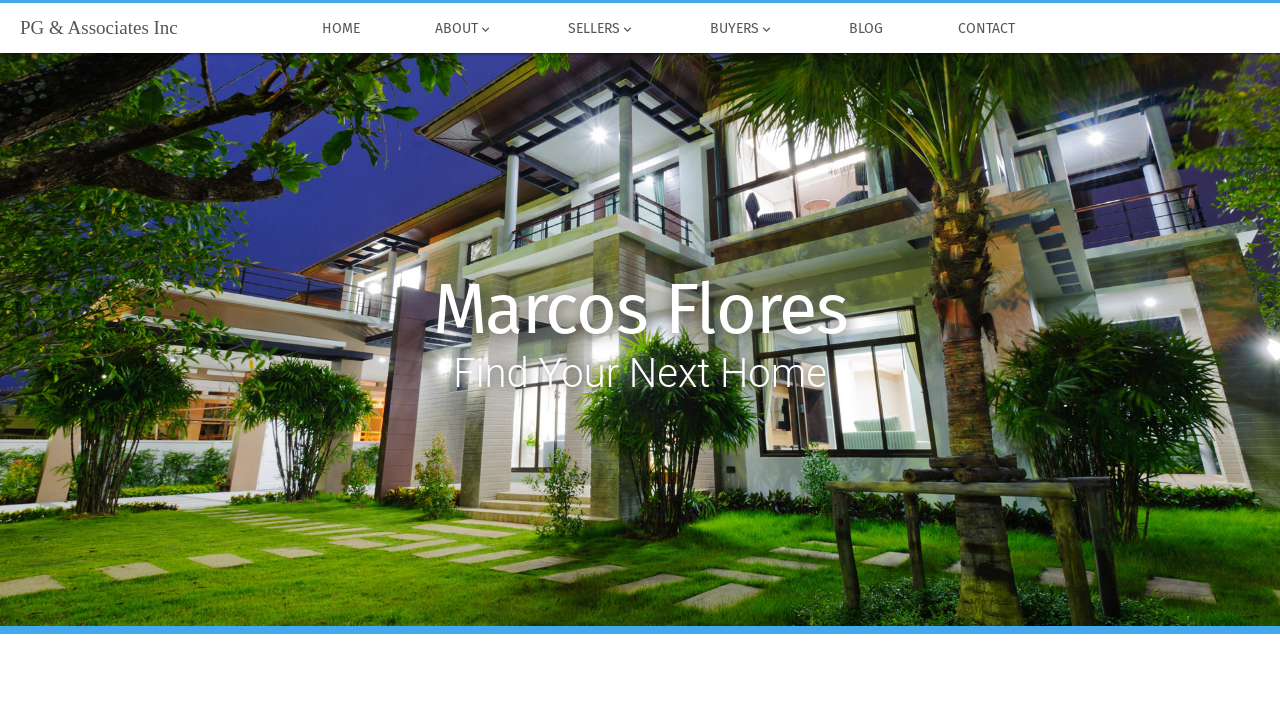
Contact (986, 29)
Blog (865, 29)
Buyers (741, 29)
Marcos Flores (640, 310)
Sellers (601, 29)
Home (340, 29)
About (463, 29)
